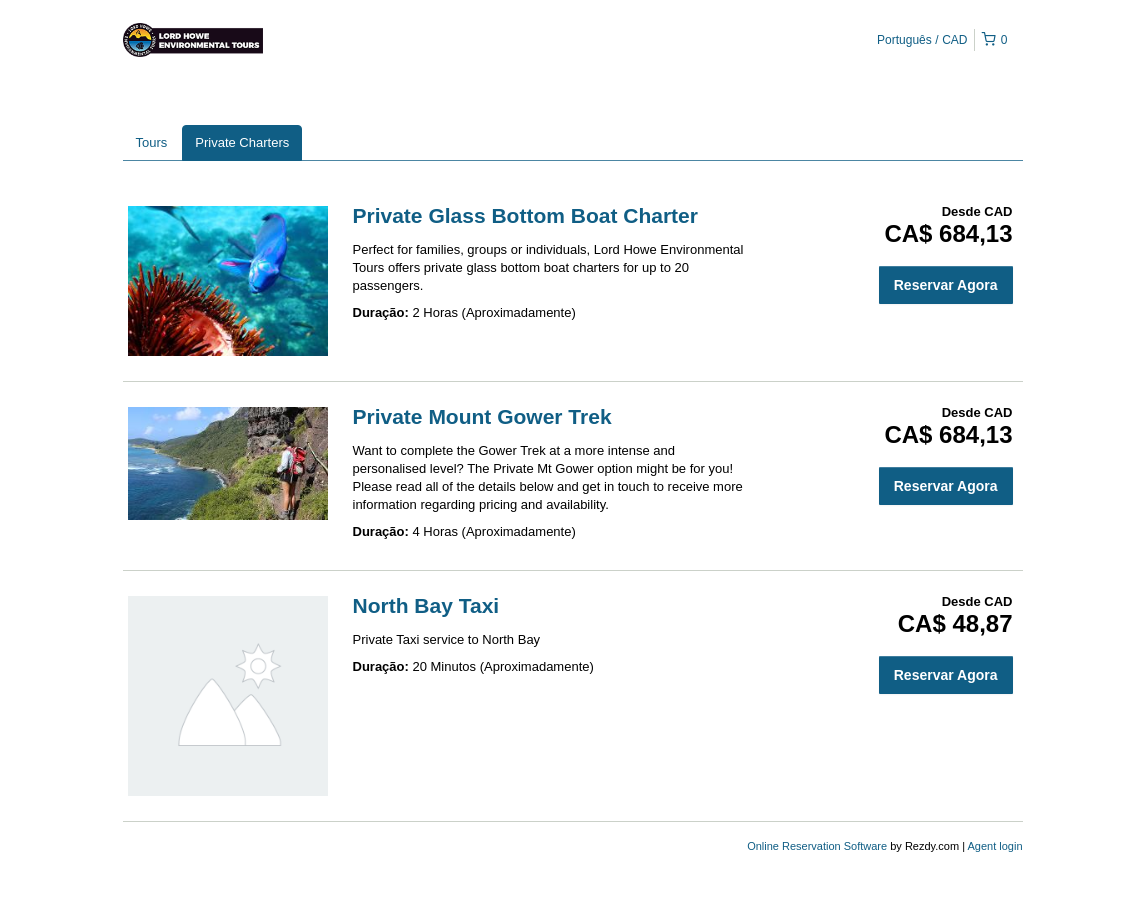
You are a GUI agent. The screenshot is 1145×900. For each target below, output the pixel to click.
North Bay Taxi (426, 605)
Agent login (994, 846)
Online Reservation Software (817, 846)
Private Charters (242, 142)
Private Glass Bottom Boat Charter (525, 215)
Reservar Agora (946, 285)
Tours (152, 142)
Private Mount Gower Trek (482, 416)
